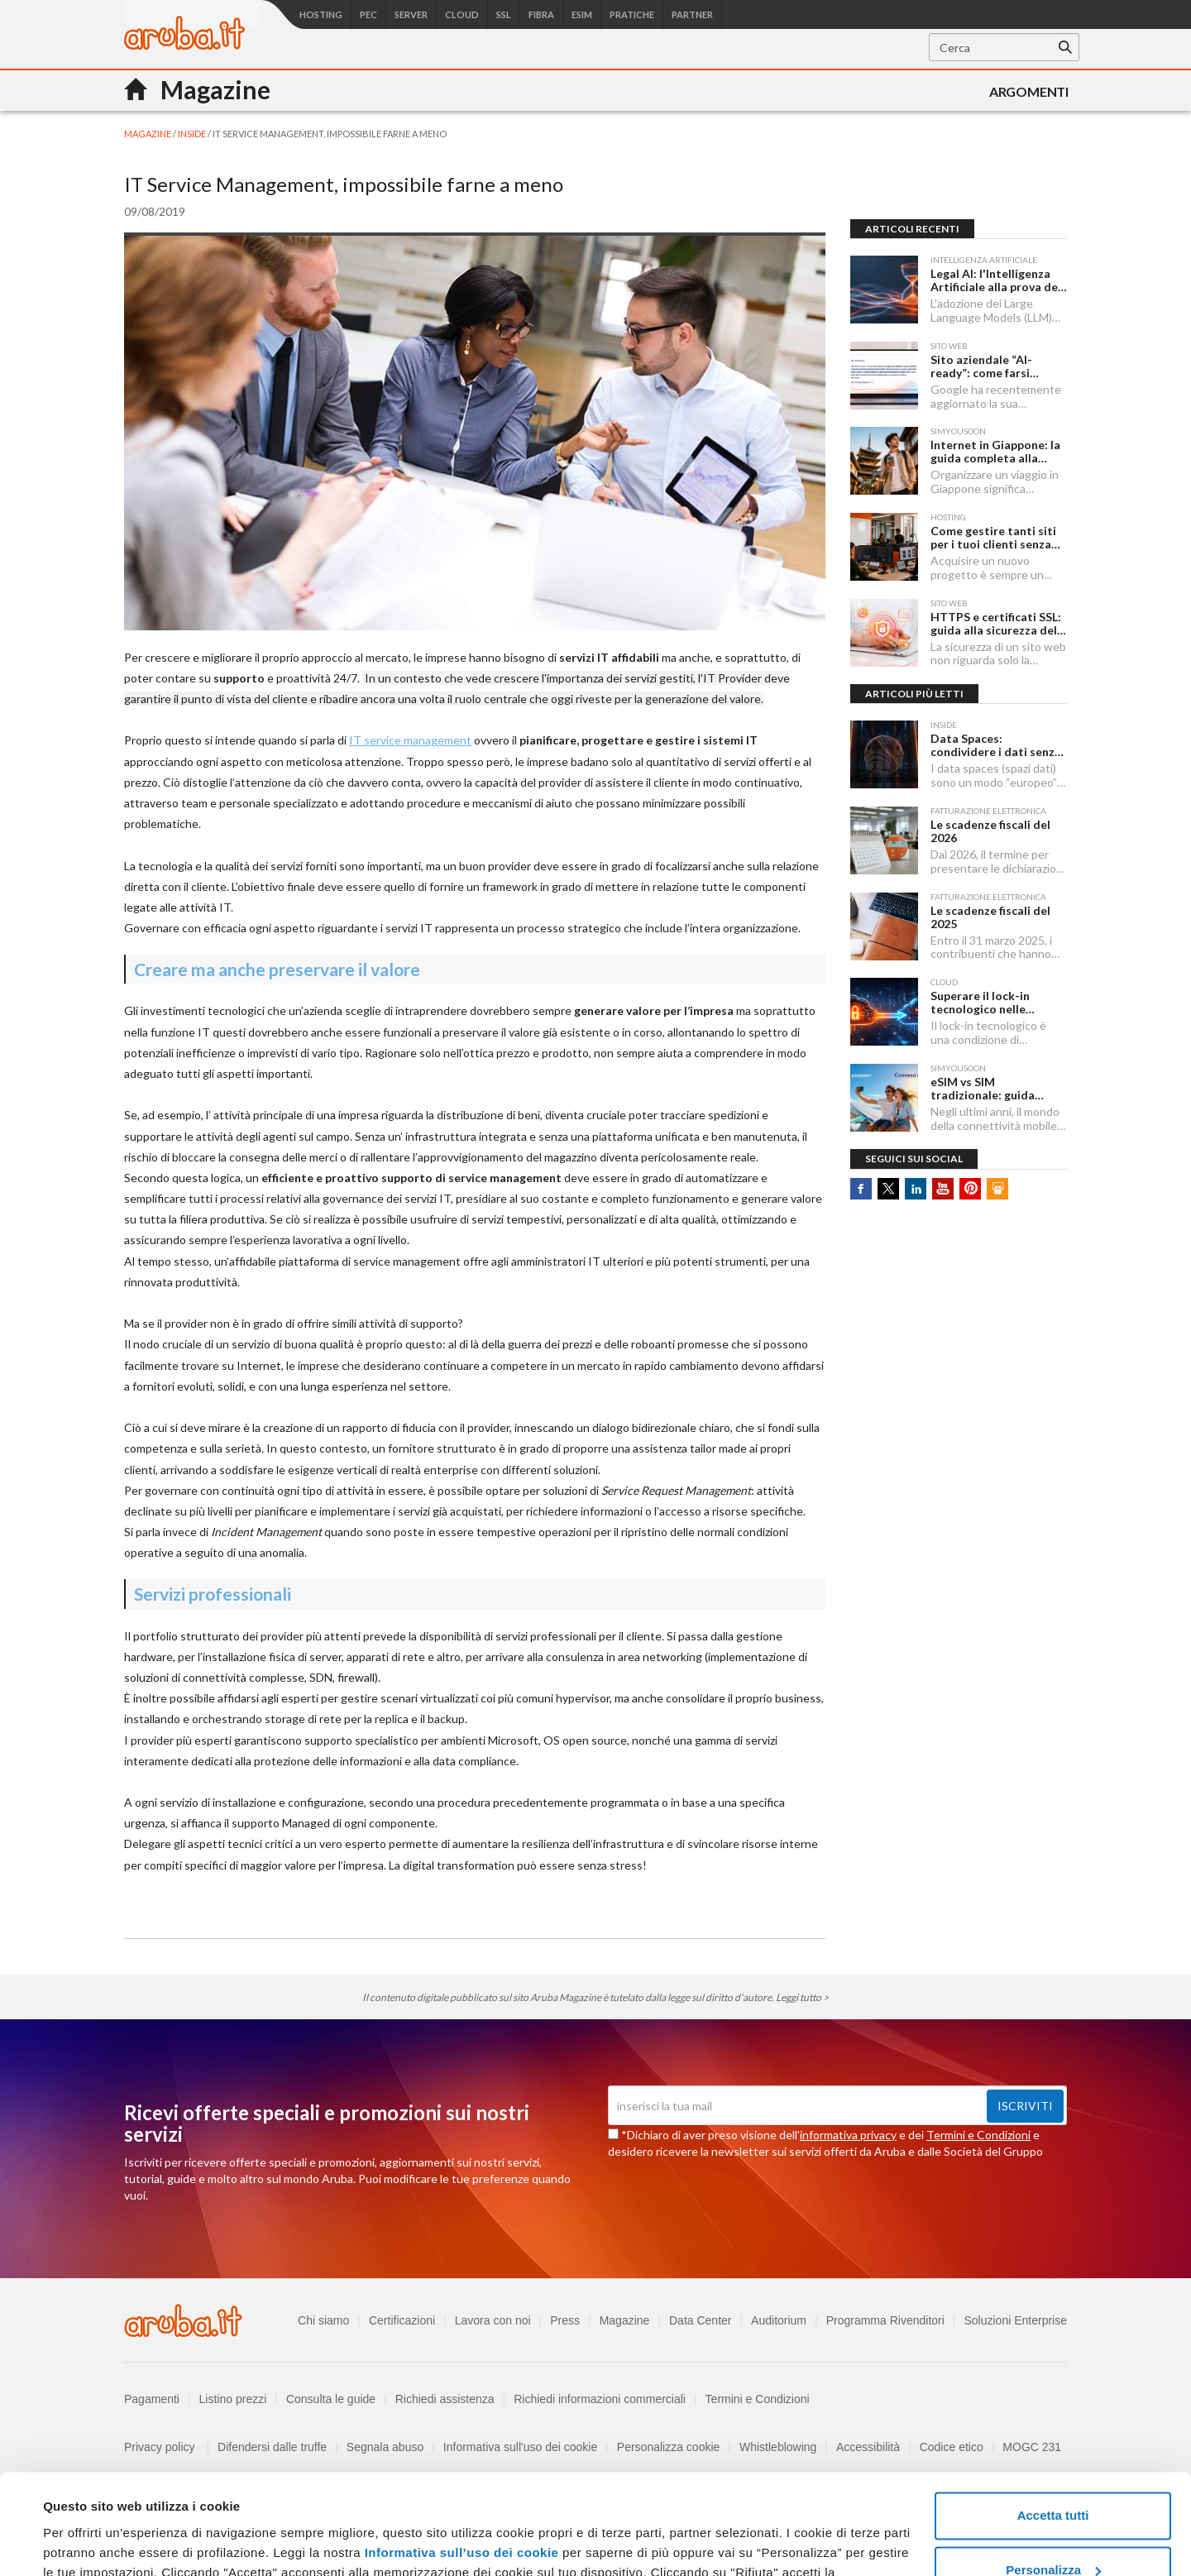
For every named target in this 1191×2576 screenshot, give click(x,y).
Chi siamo (323, 2320)
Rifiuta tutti (1052, 2530)
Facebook (861, 1188)
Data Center (700, 2320)
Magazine (625, 2320)
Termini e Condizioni (978, 2135)
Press (565, 2320)
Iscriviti (1025, 2106)
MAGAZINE (148, 133)
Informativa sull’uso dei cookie (459, 2458)
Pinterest (970, 1188)
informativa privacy (848, 2135)
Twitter (888, 1188)
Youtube (943, 1188)
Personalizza (1053, 2475)
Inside (193, 133)
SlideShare (997, 1188)
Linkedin (915, 1188)
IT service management (410, 740)
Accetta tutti (1053, 2422)
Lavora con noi (493, 2320)
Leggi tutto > (802, 1997)
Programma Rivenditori (885, 2320)
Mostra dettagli (87, 2543)
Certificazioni (402, 2320)
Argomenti (1029, 91)
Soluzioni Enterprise (1015, 2320)
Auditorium (778, 2320)
